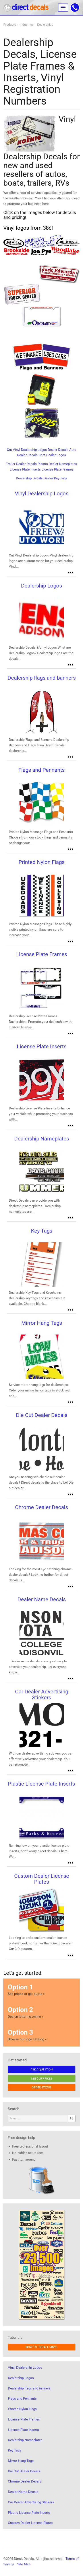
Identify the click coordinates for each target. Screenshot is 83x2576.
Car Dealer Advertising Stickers (41, 1694)
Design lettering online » (41, 2012)
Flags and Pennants (41, 770)
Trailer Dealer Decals (21, 464)
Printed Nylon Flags (41, 862)
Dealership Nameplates (41, 1139)
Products (9, 24)
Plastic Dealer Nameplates (57, 464)
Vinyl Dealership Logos (41, 493)
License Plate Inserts (25, 469)
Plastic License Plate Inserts (41, 1784)
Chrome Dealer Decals (41, 1507)
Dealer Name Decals (41, 1599)
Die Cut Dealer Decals (41, 1415)
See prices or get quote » (41, 1989)
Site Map (23, 2564)
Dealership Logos (41, 586)
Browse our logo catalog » (41, 2034)
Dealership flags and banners (42, 678)
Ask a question (42, 2069)
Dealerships (45, 24)
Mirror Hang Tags (41, 1323)
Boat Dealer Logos (52, 455)
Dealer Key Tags (55, 478)
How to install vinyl (41, 2347)
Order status (42, 2087)
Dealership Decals (29, 478)
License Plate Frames (57, 469)
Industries (26, 24)
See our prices (41, 2078)
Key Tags (41, 1231)
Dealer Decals (58, 450)
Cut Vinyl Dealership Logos (27, 450)
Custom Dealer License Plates (41, 1879)
